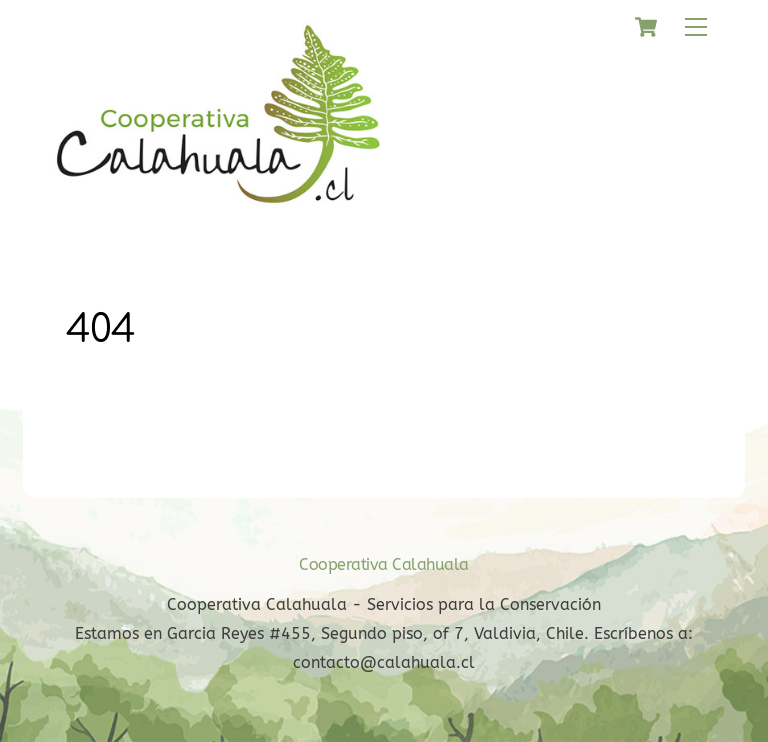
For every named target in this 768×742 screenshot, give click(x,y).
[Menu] (696, 27)
